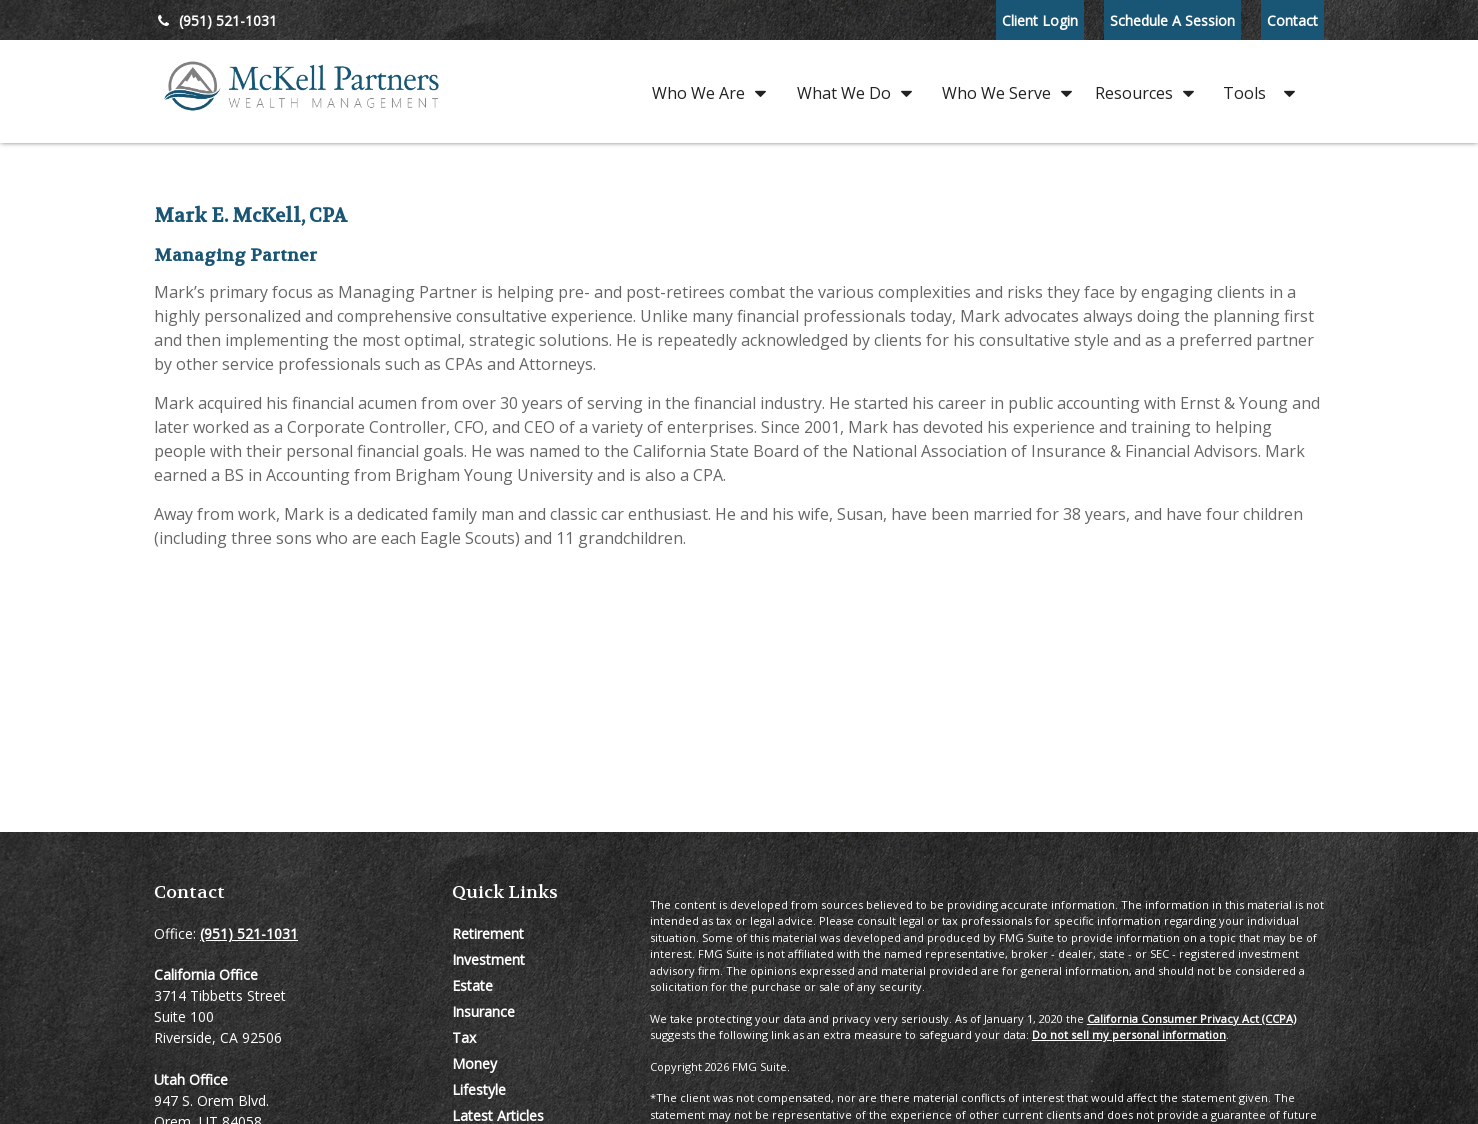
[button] (704, 91)
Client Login (1040, 20)
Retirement (488, 933)
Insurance (483, 1011)
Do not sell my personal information (1129, 1034)
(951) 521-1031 (215, 20)
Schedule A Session (1172, 20)
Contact (1292, 20)
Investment (488, 959)
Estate (472, 985)
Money (474, 1063)
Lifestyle (479, 1089)
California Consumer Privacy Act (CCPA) (1191, 1018)
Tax (464, 1037)
